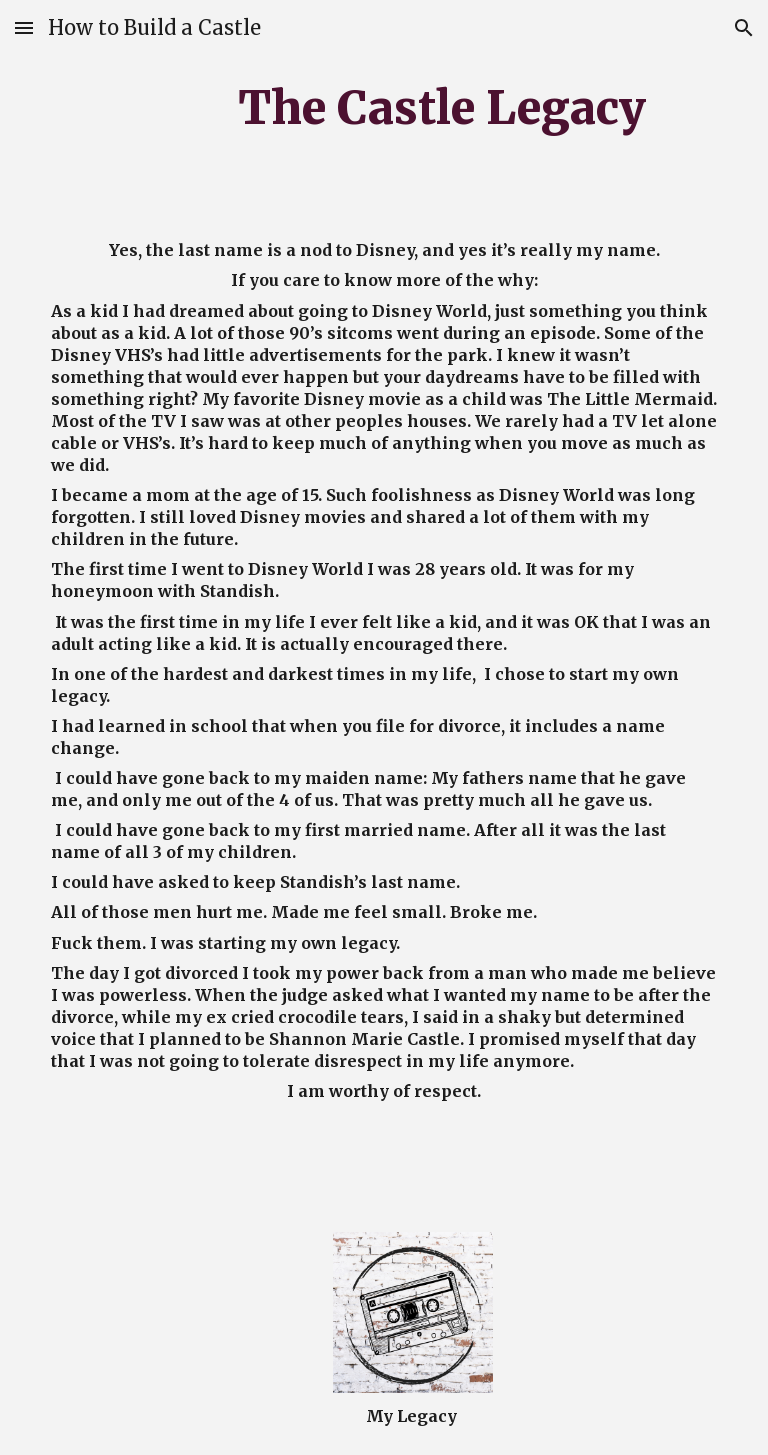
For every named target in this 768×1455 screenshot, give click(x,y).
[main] (442, 107)
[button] (24, 27)
